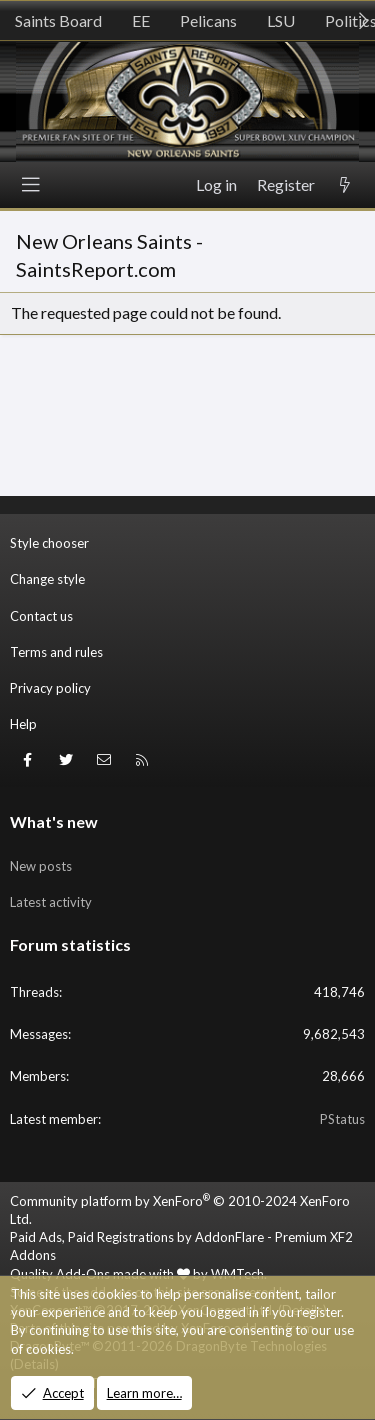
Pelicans (208, 20)
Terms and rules (56, 652)
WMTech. (239, 1274)
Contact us (41, 616)
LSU (281, 20)
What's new (54, 821)
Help (23, 724)
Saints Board (58, 20)
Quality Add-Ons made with (100, 1274)
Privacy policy (50, 688)
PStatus (342, 1119)
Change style (47, 579)
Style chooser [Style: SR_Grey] (49, 543)
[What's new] (345, 185)
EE (141, 20)
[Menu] (31, 185)
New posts (41, 866)
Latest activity (51, 902)
